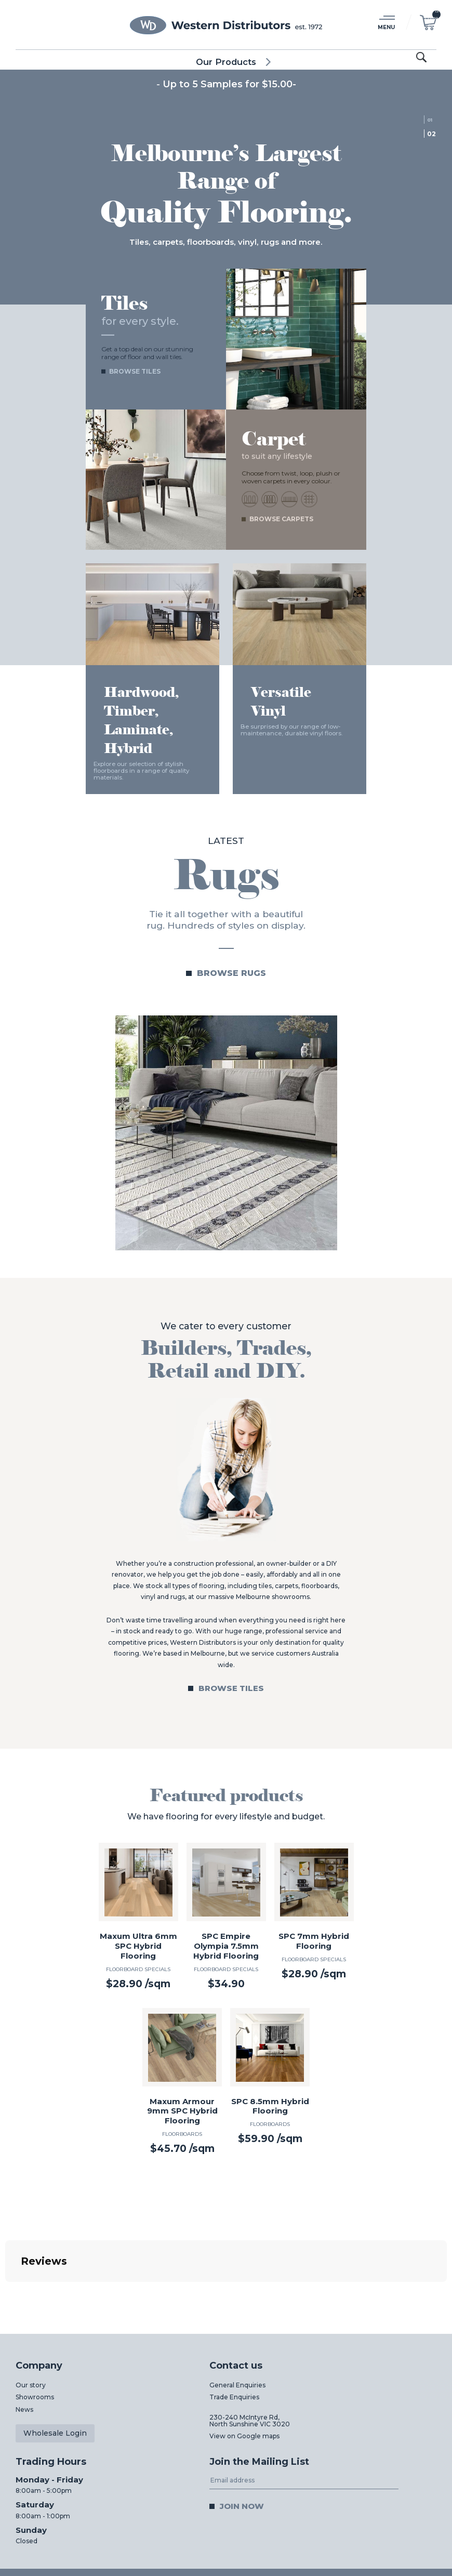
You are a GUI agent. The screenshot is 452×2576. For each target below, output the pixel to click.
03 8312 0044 (230, 2525)
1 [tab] (431, 120)
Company (39, 2297)
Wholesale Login (55, 2364)
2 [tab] (433, 134)
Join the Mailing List (259, 2393)
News (24, 2341)
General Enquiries (237, 2316)
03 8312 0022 (387, 2525)
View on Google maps (244, 2367)
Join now (242, 2437)
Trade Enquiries (234, 2328)
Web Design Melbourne (349, 2557)
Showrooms (35, 2328)
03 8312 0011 (78, 2525)
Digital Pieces (414, 2557)
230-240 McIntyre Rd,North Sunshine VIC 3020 (249, 2352)
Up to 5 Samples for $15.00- (229, 84)
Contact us (235, 2297)
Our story (31, 2316)
